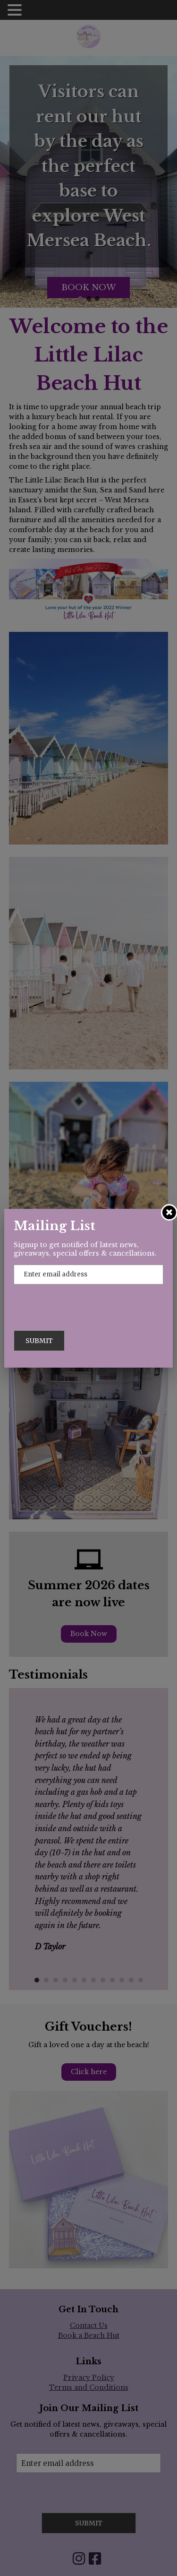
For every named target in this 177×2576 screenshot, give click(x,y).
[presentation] (85, 1301)
